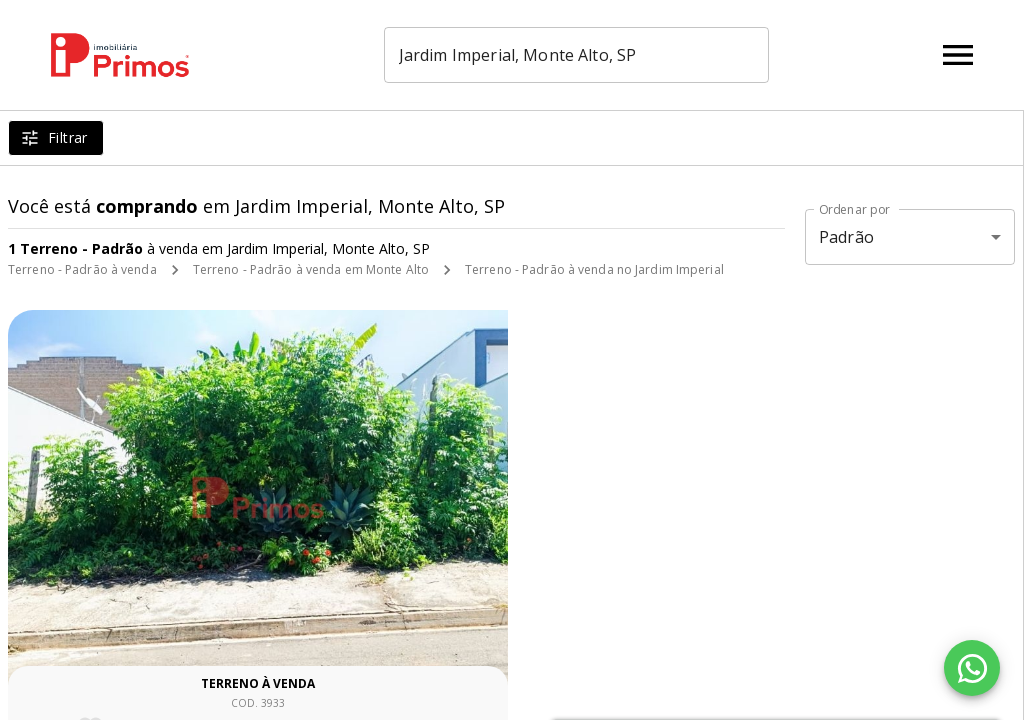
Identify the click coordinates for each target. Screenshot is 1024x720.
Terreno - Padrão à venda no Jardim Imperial (594, 269)
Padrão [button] (846, 237)
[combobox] (589, 55)
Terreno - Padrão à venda (82, 269)
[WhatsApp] (972, 668)
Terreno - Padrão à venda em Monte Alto (311, 269)
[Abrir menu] (958, 55)
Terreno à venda (258, 683)
